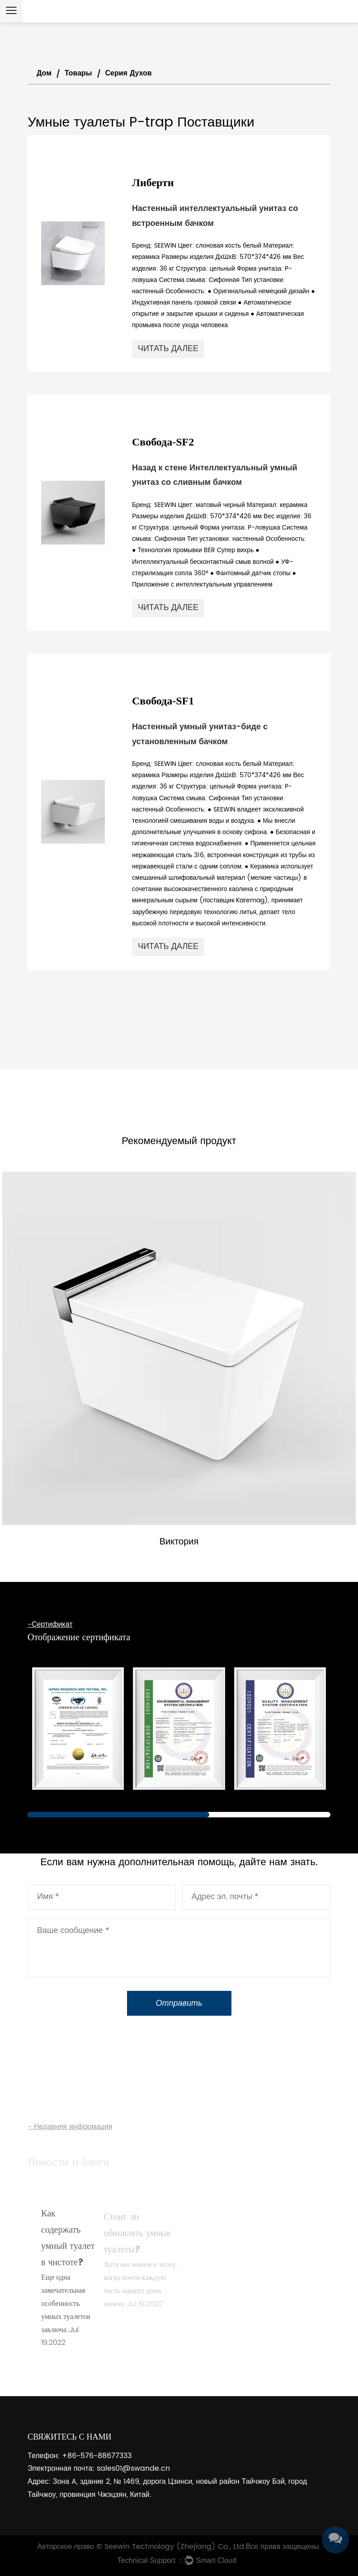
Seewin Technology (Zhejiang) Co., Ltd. (175, 2547)
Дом (44, 73)
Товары (78, 73)
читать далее (168, 348)
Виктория (179, 1541)
